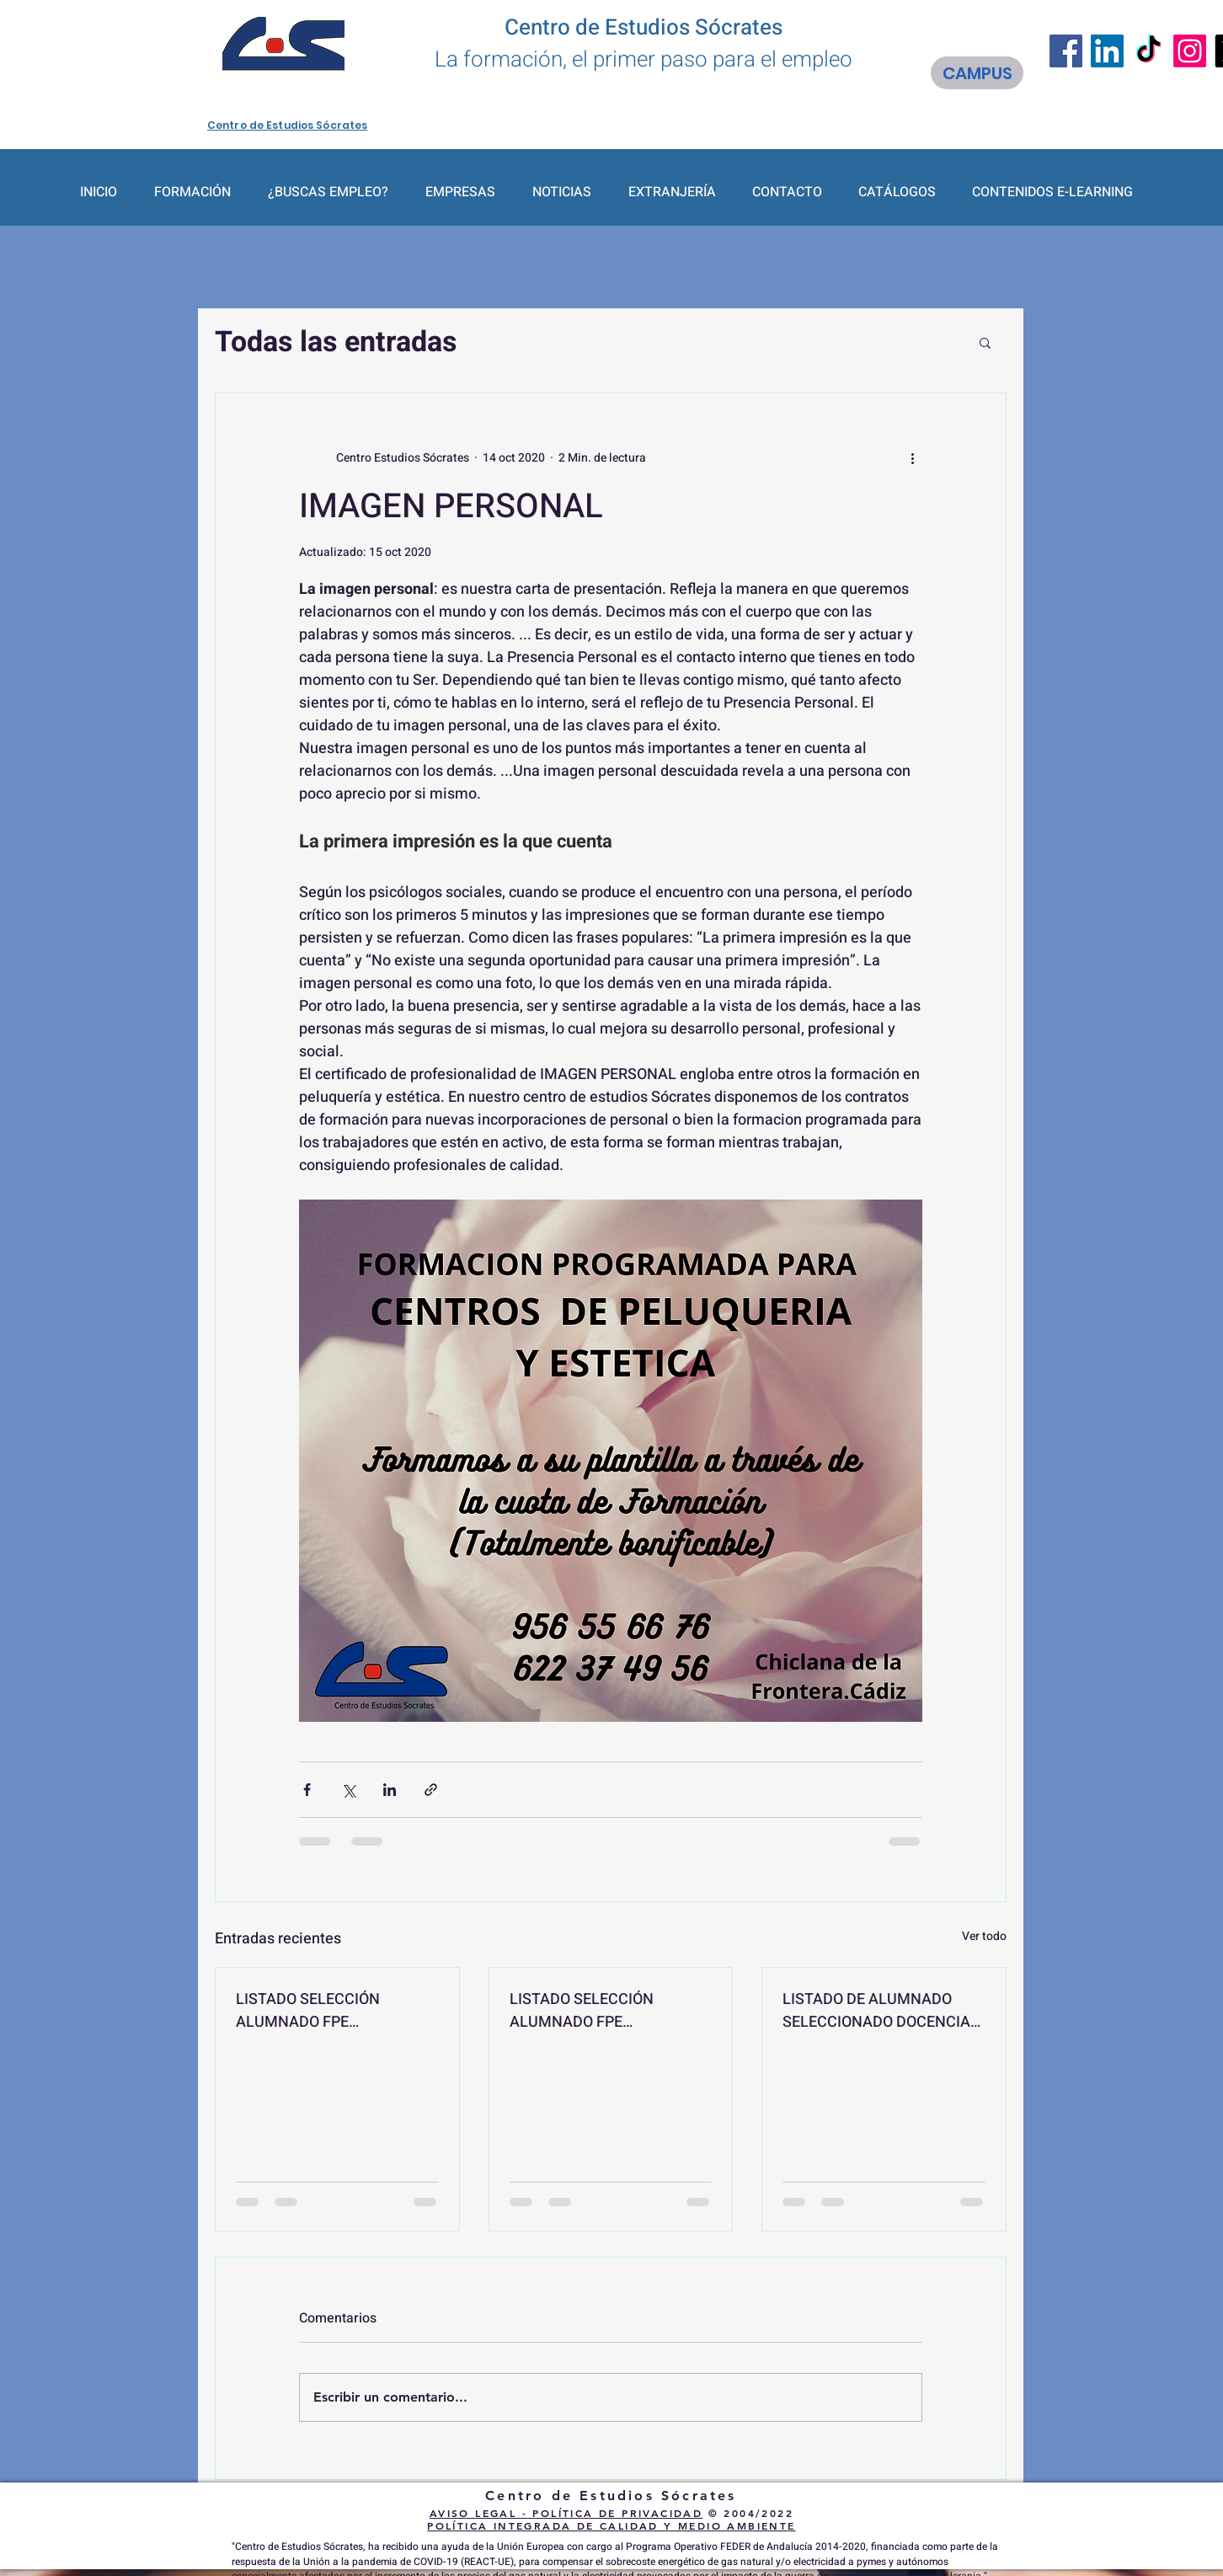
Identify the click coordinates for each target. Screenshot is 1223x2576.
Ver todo (984, 1936)
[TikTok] (1148, 51)
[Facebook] (1065, 51)
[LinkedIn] (1107, 51)
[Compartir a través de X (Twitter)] (348, 1790)
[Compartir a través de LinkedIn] (390, 1790)
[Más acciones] (912, 457)
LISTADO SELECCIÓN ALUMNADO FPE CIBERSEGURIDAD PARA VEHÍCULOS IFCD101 (317, 2011)
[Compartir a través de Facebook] (307, 1790)
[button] (985, 342)
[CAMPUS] (977, 72)
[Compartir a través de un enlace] (431, 1790)
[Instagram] (1189, 51)
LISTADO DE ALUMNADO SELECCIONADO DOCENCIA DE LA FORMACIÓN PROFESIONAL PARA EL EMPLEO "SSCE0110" (876, 2011)
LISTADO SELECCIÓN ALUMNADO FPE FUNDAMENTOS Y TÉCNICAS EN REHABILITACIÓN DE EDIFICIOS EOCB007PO (609, 2011)
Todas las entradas (336, 342)
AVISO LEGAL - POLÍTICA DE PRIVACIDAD (566, 2513)
